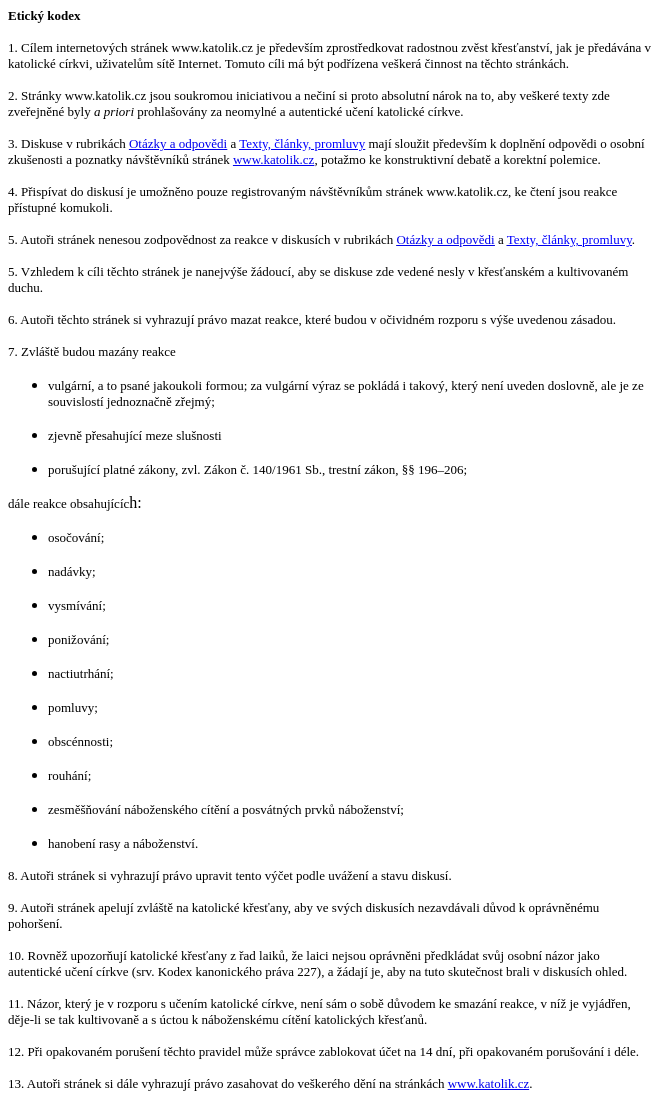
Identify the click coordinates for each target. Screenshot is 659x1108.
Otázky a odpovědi (178, 143)
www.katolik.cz (273, 159)
